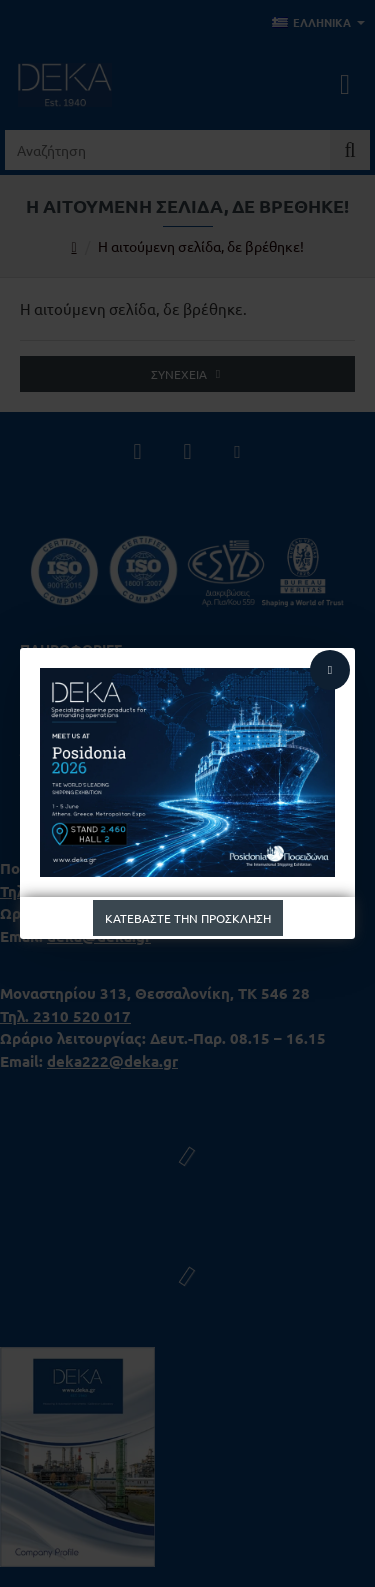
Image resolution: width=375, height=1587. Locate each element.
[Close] (330, 670)
